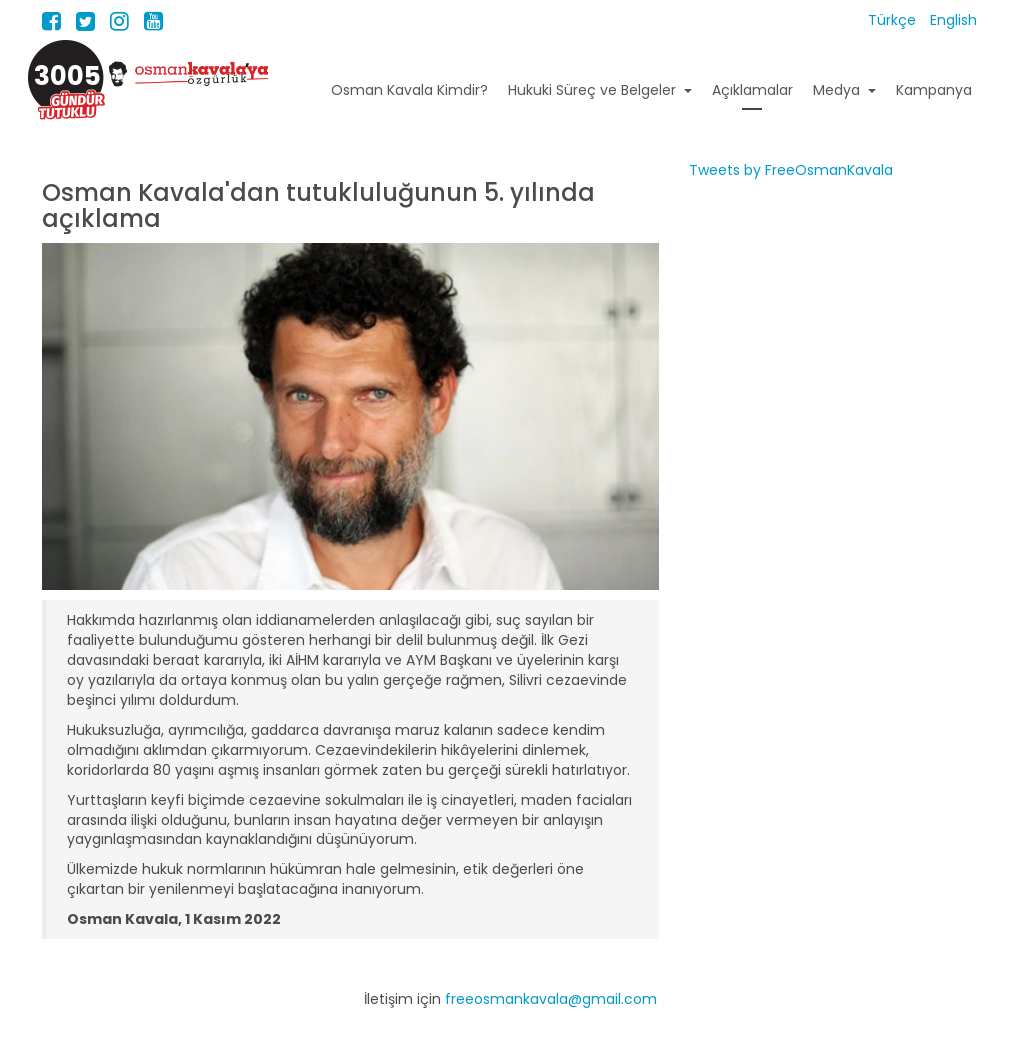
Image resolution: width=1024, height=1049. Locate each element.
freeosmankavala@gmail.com (551, 999)
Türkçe (894, 20)
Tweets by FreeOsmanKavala (791, 170)
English (953, 20)
